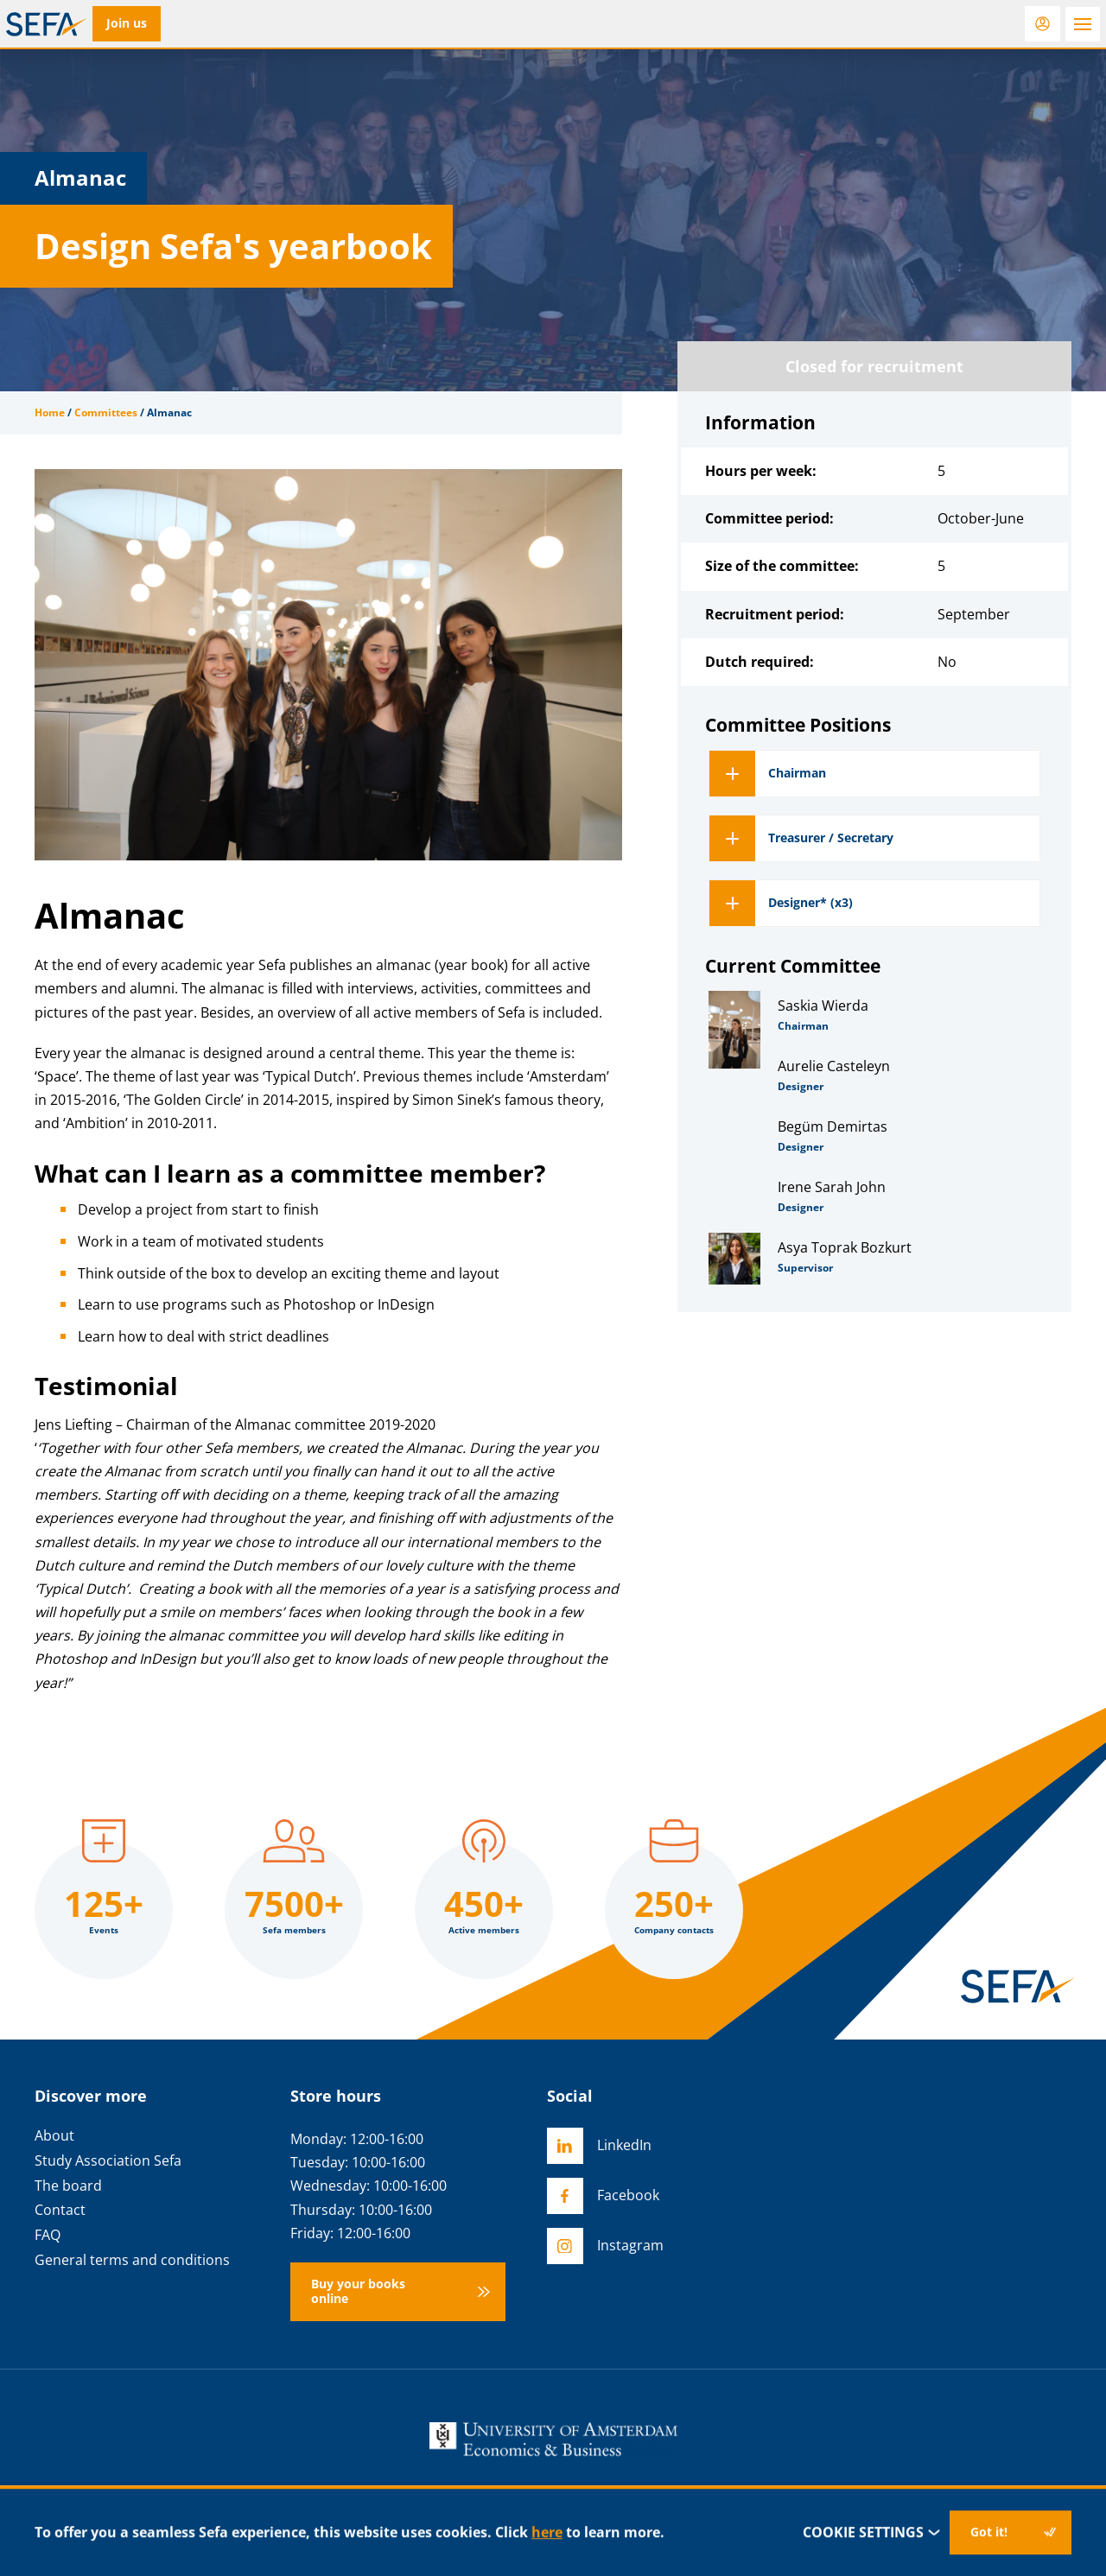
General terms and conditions (132, 2260)
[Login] (1042, 23)
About (54, 2136)
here (547, 2531)
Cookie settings (872, 2532)
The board (68, 2186)
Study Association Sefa (108, 2161)
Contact (60, 2210)
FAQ (47, 2235)
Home (50, 412)
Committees (105, 412)
